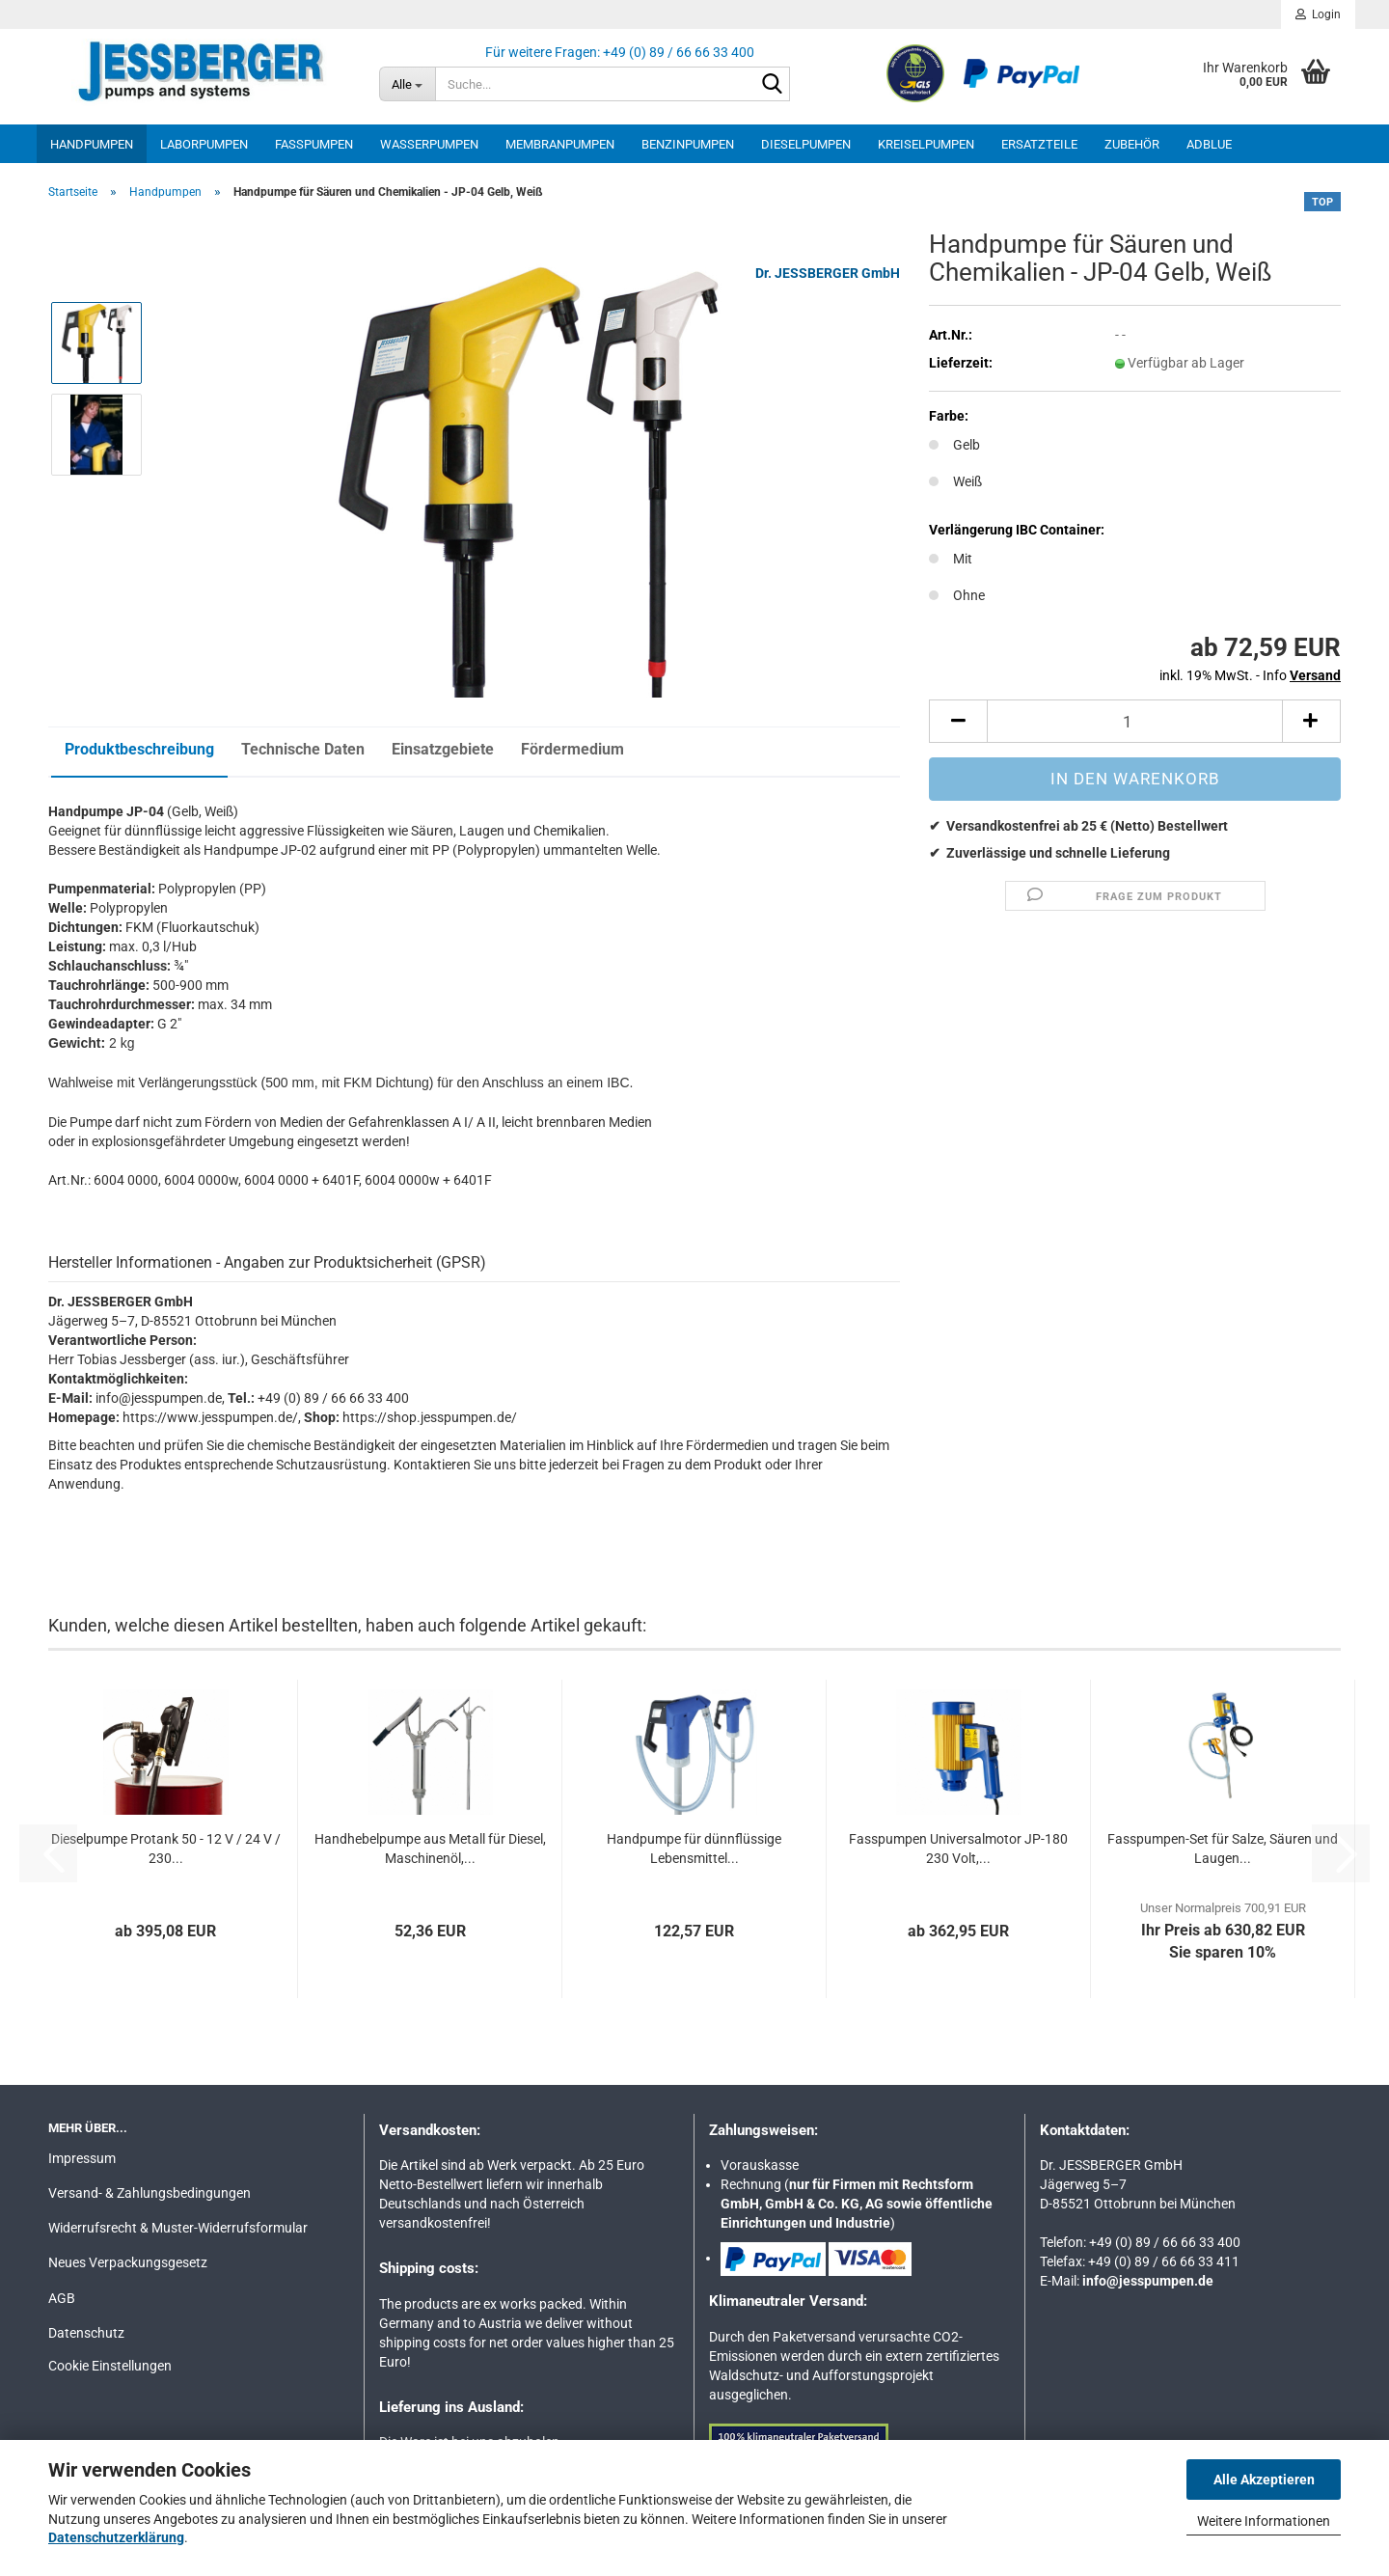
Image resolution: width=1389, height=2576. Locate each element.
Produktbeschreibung (139, 749)
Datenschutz (86, 2331)
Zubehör (1131, 144)
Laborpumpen (204, 144)
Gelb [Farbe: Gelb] (954, 444)
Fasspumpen (314, 144)
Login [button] (1318, 14)
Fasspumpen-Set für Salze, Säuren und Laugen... (1222, 1846)
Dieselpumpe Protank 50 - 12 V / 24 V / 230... (166, 1846)
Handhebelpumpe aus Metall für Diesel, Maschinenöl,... (430, 1846)
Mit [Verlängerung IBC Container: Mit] (950, 558)
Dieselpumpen (806, 144)
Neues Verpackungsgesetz (127, 2260)
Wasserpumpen (429, 144)
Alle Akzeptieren (1264, 2479)
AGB (61, 2296)
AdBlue (1209, 144)
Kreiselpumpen (926, 144)
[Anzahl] (1135, 721)
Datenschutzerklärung (116, 2537)
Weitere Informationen (1263, 2521)
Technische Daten (303, 749)
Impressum (82, 2156)
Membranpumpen (559, 144)
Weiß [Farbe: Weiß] (955, 481)
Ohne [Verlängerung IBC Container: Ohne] (957, 595)
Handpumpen (91, 144)
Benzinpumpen (687, 144)
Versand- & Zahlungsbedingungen (149, 2191)
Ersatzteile (1039, 144)
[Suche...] (407, 84)
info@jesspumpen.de (1147, 2279)
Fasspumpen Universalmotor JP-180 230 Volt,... (958, 1846)
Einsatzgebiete (443, 749)
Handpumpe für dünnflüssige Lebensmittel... (694, 1846)
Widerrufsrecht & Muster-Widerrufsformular (178, 2225)
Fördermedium (572, 749)
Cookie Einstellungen (110, 2363)
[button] (958, 721)
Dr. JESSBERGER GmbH (827, 273)
